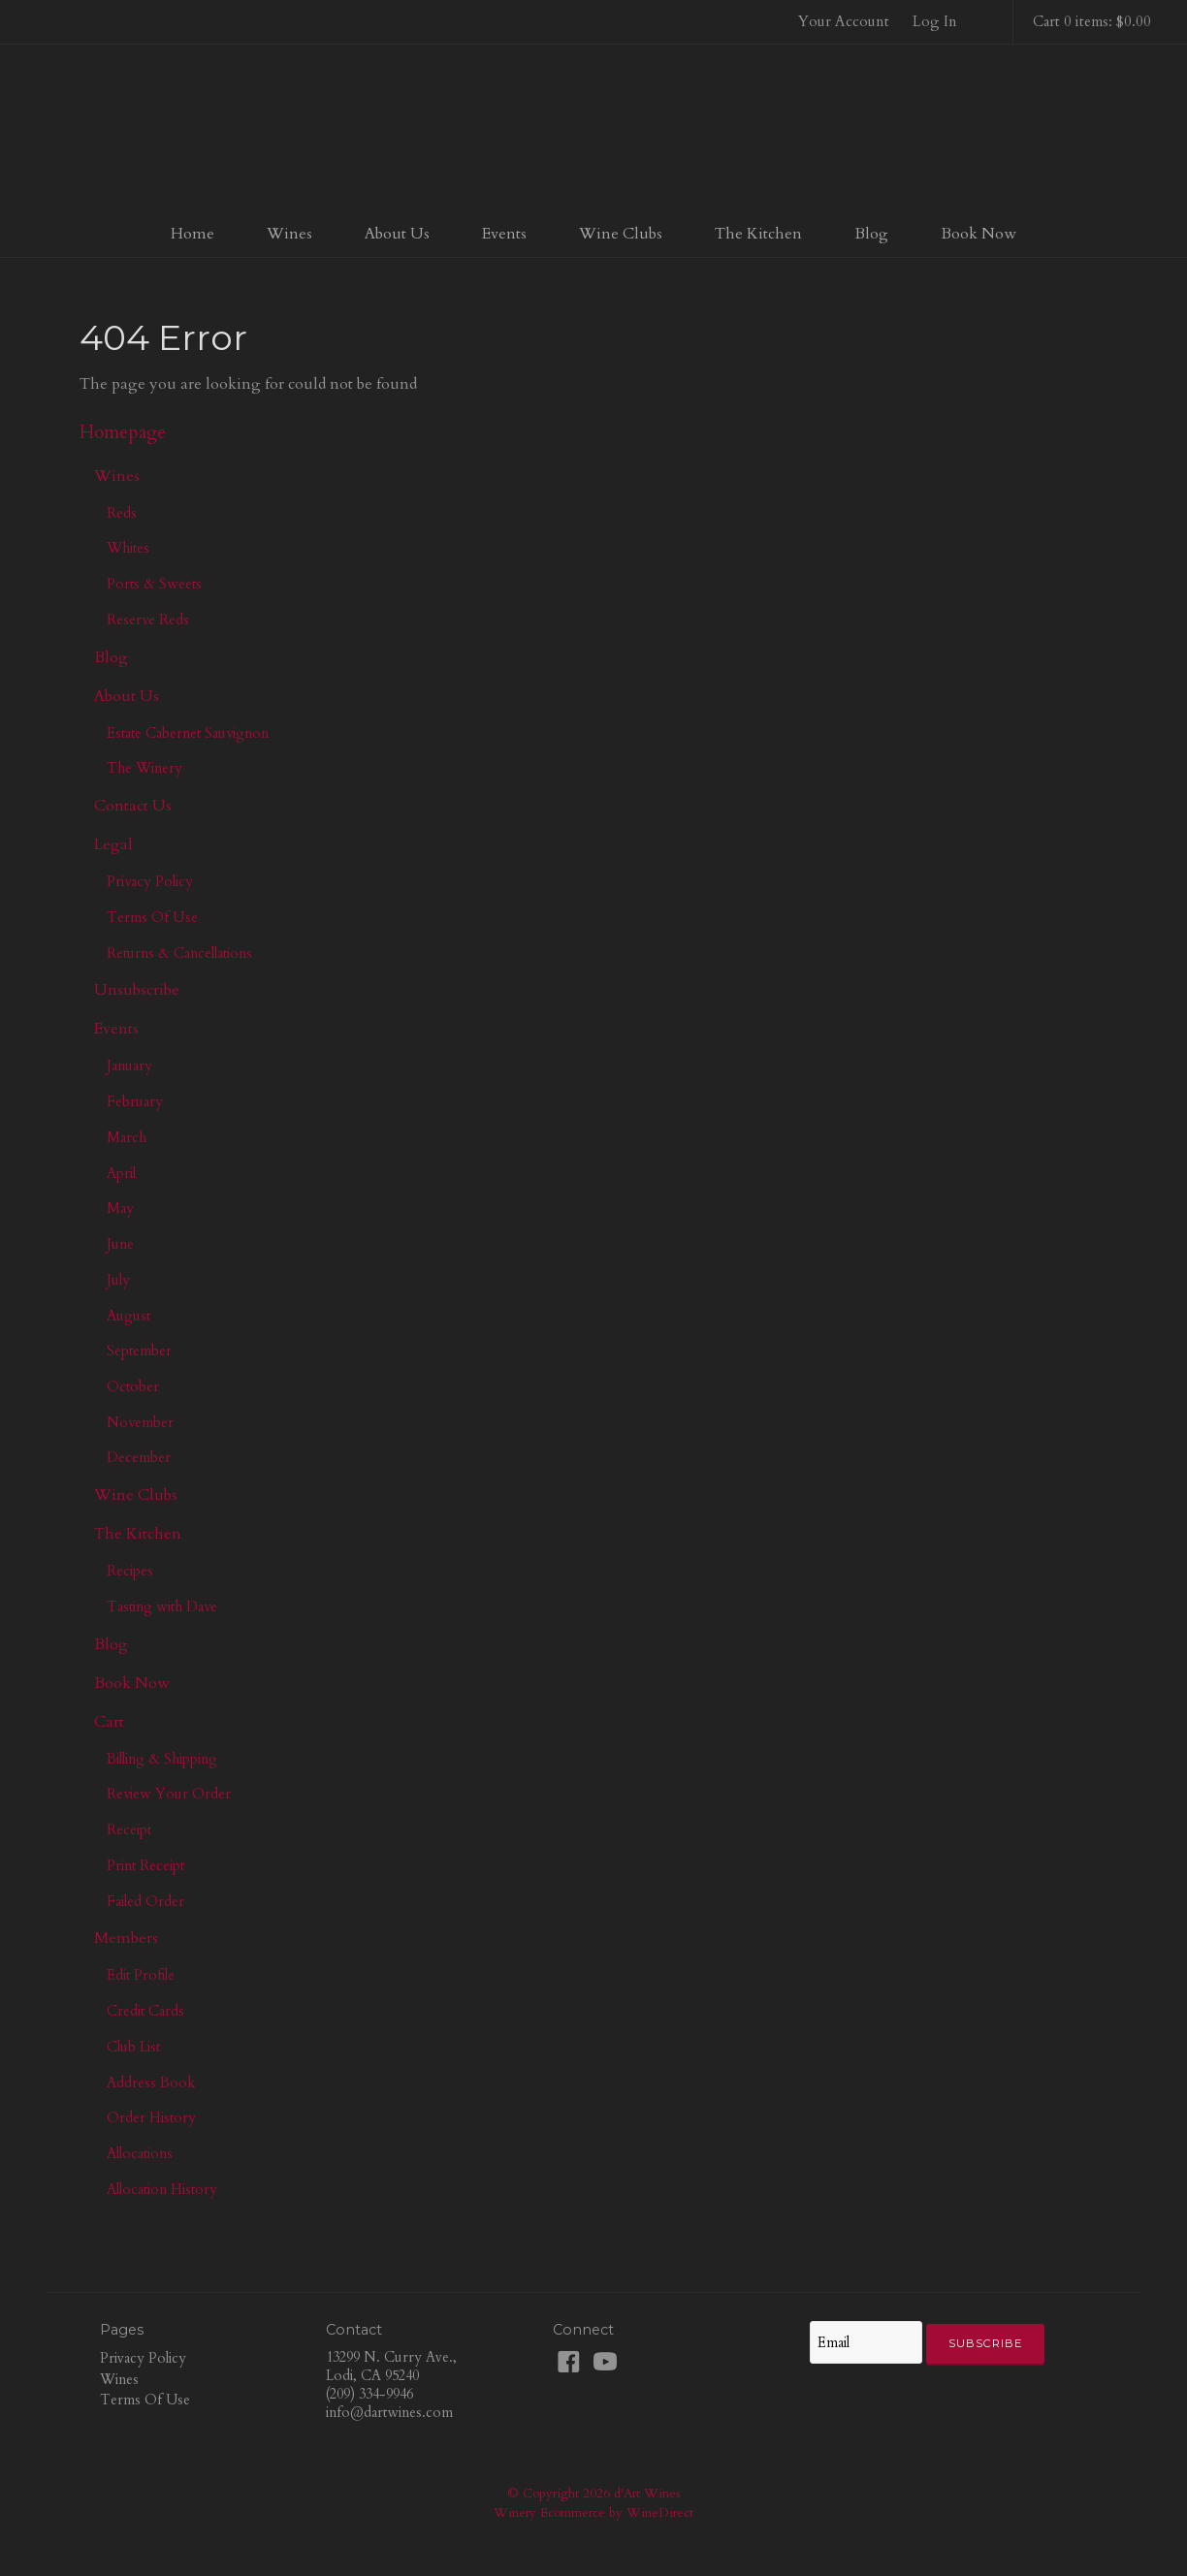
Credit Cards (145, 2010)
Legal (113, 844)
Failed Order (145, 1901)
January (129, 1065)
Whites (128, 547)
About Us (397, 233)
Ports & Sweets (154, 583)
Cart (109, 1722)
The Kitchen (758, 233)
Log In (935, 21)
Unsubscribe (136, 990)
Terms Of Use (152, 917)
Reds (122, 513)
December (139, 1457)
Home (192, 233)
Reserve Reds (148, 619)
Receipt (129, 1829)
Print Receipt (145, 1865)
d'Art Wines (593, 130)
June (120, 1244)
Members (126, 1938)
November (140, 1422)
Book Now (978, 233)
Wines (289, 233)
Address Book (151, 2082)
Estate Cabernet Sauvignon (188, 733)
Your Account (843, 21)
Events (504, 233)
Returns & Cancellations (179, 953)
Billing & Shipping (162, 1758)
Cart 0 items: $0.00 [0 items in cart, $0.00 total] (1092, 21)
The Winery (144, 768)
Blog (871, 233)
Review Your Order (169, 1793)
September (139, 1350)
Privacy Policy (150, 881)
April (121, 1173)
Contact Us (133, 805)
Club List (133, 2046)
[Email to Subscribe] (866, 2342)
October (133, 1386)
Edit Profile (141, 1975)
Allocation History (162, 2189)
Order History (151, 2117)
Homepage (123, 433)
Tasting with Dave (162, 1606)
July (118, 1279)
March (126, 1137)
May (120, 1208)
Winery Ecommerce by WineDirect (593, 2513)
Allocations (140, 2153)
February (135, 1101)
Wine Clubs (620, 233)
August (128, 1315)
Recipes (130, 1570)
